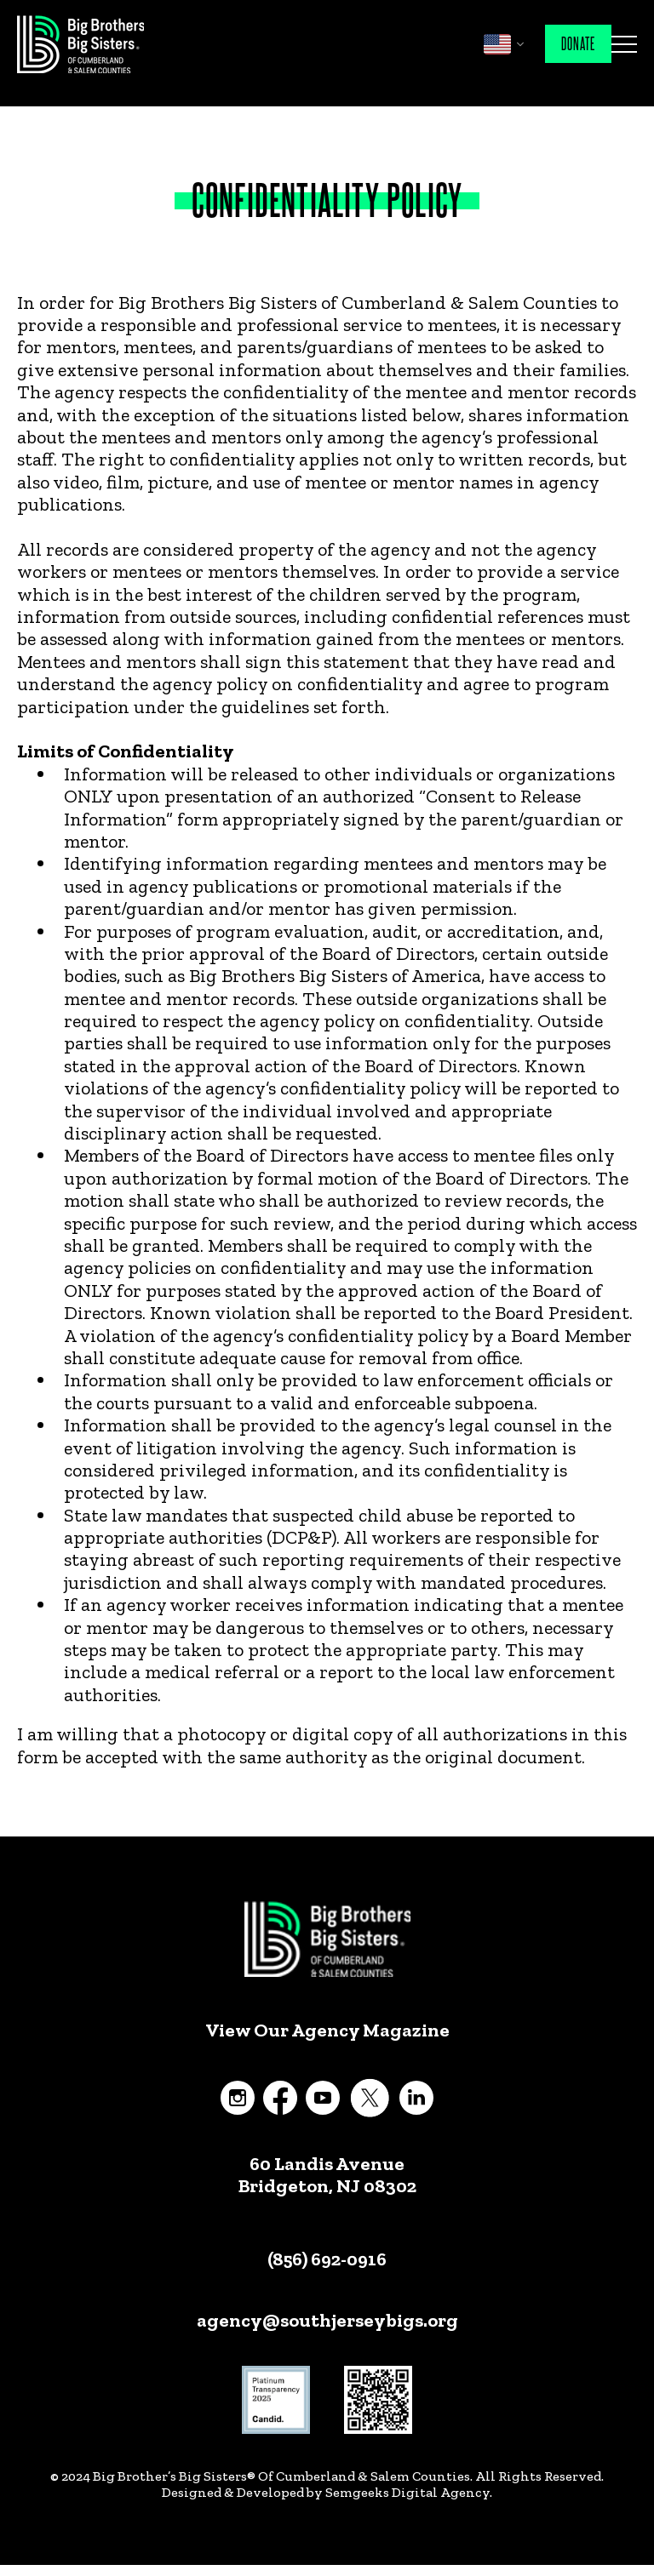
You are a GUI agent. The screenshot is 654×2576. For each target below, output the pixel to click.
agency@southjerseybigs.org (327, 2320)
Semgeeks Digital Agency (407, 2492)
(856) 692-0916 (327, 2259)
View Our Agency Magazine (327, 2030)
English (497, 44)
